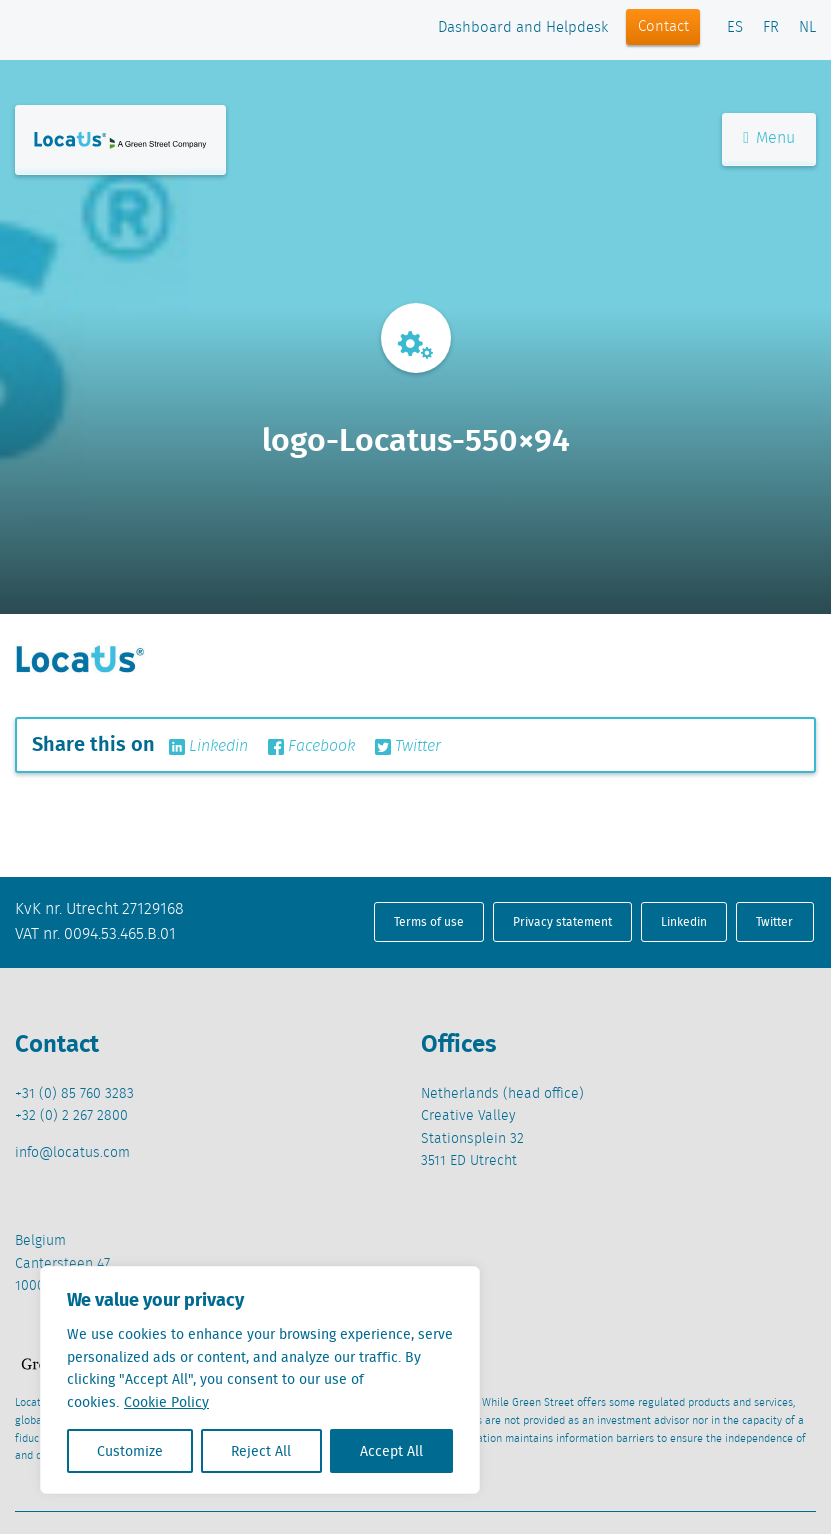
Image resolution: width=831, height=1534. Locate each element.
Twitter (408, 747)
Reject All (261, 1451)
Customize (130, 1451)
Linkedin (208, 747)
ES (735, 28)
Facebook (311, 747)
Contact (663, 27)
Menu (769, 138)
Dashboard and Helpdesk (523, 28)
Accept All (391, 1451)
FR (771, 28)
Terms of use (429, 921)
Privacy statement (562, 921)
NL (807, 28)
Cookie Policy (166, 1402)
